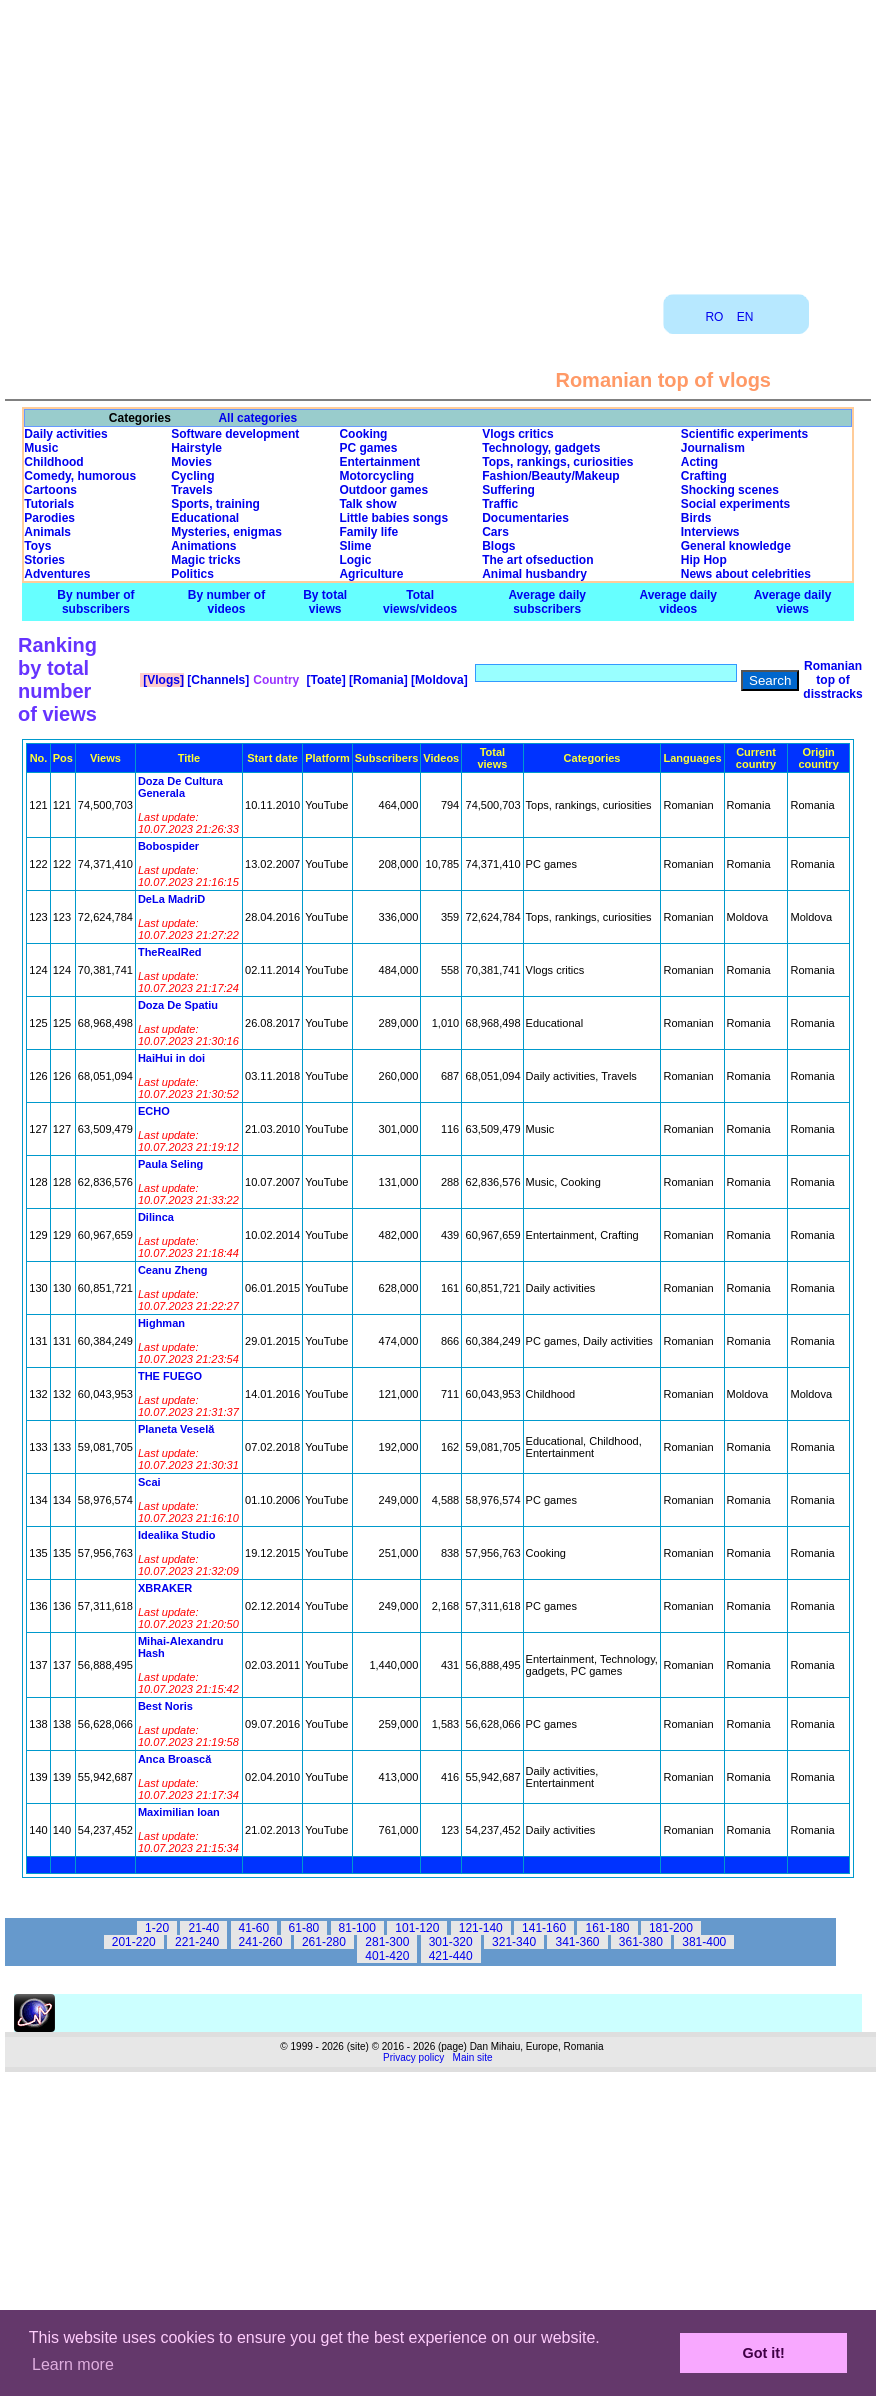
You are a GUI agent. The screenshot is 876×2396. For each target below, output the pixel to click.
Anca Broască (174, 1759)
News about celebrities (746, 574)
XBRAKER (165, 1588)
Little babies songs (393, 518)
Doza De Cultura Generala (180, 787)
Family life (368, 532)
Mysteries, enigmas (226, 532)
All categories (257, 418)
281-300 (387, 1942)
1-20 (157, 1928)
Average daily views (793, 602)
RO (714, 317)
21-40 (203, 1928)
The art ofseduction (537, 560)
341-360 (577, 1942)
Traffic (500, 504)
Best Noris (165, 1706)
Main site (473, 2057)
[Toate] (324, 680)
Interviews (710, 532)
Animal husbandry (534, 574)
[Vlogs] (162, 680)
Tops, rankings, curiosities (557, 462)
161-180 (607, 1928)
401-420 (387, 1956)
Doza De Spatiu (178, 1005)
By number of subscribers (95, 602)
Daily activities (65, 434)
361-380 (641, 1942)
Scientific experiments (744, 434)
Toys (37, 546)
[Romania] (377, 680)
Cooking (363, 434)
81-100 (357, 1928)
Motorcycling (376, 476)
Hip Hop (704, 560)
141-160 (544, 1928)
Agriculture (371, 574)
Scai (149, 1482)
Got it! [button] (764, 2353)
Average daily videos (678, 602)
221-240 (197, 1942)
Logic (355, 560)
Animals (47, 532)
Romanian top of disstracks (832, 680)
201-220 (134, 1942)
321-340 (514, 1942)
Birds (696, 518)
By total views (325, 602)
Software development (235, 434)
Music (41, 448)
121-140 (481, 1928)
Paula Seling (170, 1164)
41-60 (254, 1928)
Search (770, 680)
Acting (699, 462)
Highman (161, 1323)
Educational (205, 518)
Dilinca (156, 1217)
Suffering (508, 490)
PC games (368, 448)
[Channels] (216, 680)
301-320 (451, 1942)
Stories (44, 560)
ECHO (154, 1111)
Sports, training (215, 504)
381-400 (704, 1942)
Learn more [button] (73, 2364)
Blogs (498, 546)
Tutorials (49, 504)
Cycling (192, 476)
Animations (203, 546)
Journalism (713, 448)
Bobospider (168, 846)
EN (745, 317)
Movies (191, 462)
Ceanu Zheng (173, 1270)
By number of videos (226, 602)
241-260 (261, 1942)
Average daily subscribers (547, 602)
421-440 (451, 1956)
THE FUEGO (170, 1376)
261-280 (324, 1942)
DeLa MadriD (171, 899)
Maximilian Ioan (179, 1812)
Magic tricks (205, 560)
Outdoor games (383, 490)
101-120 (417, 1928)
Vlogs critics (517, 434)
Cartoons (50, 490)
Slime (355, 546)
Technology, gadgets (541, 448)
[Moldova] (438, 680)
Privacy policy (413, 2057)
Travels (191, 490)
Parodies (49, 518)
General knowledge (736, 546)
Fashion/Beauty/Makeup (550, 476)
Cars (495, 532)
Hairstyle (196, 448)
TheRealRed (170, 952)
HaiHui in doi (171, 1058)
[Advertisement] (438, 140)
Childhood (53, 462)
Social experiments (735, 504)
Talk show (367, 504)
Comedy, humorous (80, 476)
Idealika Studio (177, 1535)
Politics (192, 574)
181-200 (671, 1928)
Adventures (57, 574)
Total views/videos (420, 602)
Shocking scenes (730, 490)
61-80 (304, 1928)
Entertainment (379, 462)
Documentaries (525, 518)
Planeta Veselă (176, 1429)
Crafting (704, 476)
